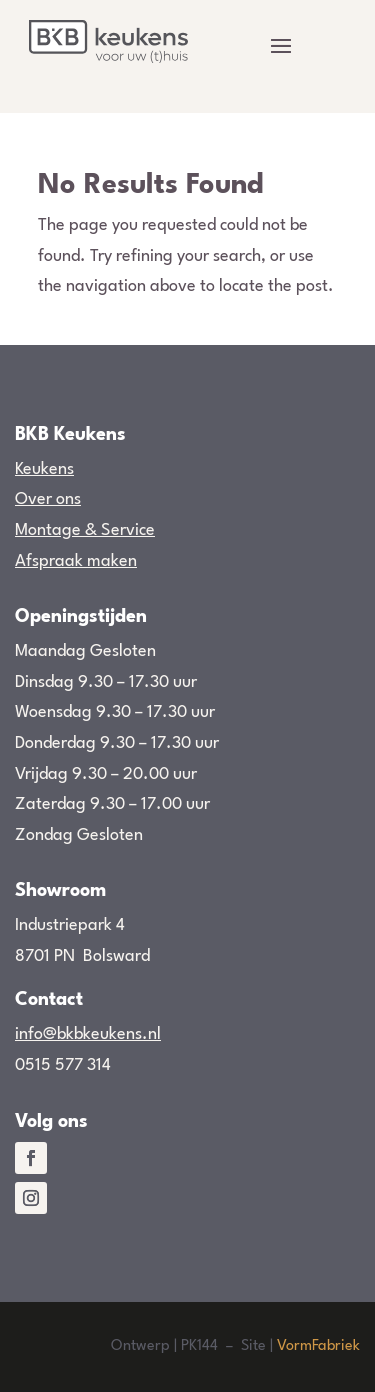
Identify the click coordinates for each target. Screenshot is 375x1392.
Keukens (44, 469)
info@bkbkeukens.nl (88, 1034)
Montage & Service (85, 530)
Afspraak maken (76, 561)
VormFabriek (318, 1346)
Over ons (48, 499)
